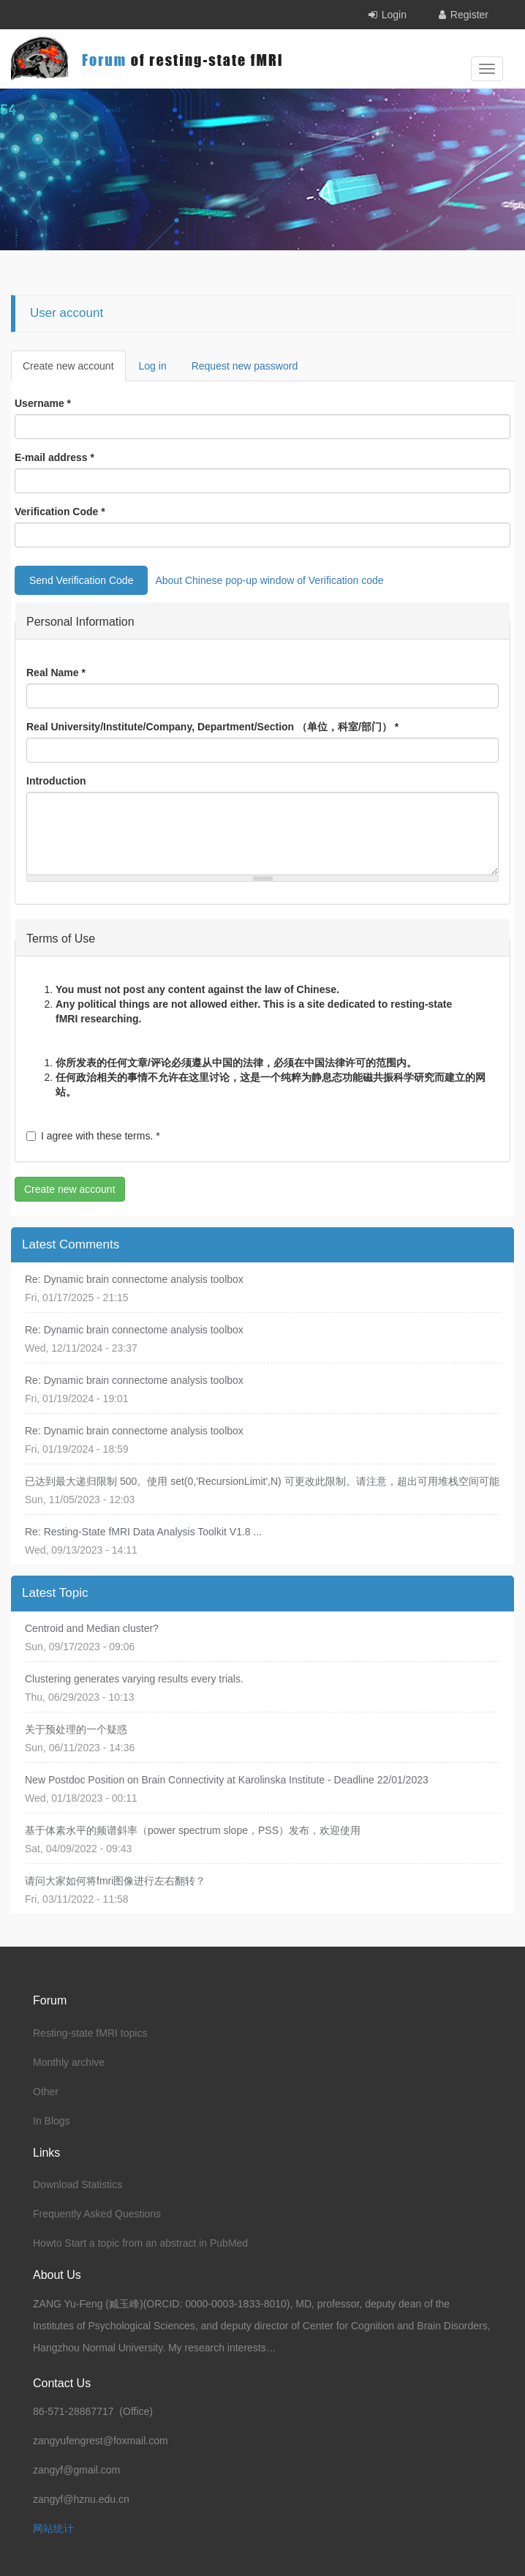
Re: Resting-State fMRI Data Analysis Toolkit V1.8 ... (143, 1532)
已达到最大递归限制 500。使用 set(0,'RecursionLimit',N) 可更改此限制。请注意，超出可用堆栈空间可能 (262, 1481)
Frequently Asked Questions (97, 2214)
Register (469, 14)
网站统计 (53, 2528)
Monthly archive (69, 2062)
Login (394, 14)
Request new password (245, 366)
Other (45, 2091)
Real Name (56, 672)
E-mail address (54, 457)
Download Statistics (77, 2184)
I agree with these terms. (93, 1136)
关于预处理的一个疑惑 (76, 1729)
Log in (153, 366)
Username (43, 403)
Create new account (74, 370)
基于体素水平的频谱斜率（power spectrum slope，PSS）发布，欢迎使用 (192, 1830)
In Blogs (51, 2121)
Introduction (56, 781)
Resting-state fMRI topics (90, 2033)
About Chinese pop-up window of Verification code (269, 580)
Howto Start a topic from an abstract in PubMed (140, 2243)
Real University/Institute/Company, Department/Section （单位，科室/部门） (212, 727)
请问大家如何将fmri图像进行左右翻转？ (115, 1881)
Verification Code (60, 511)
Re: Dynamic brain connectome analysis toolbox (134, 1279)
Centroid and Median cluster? (92, 1628)
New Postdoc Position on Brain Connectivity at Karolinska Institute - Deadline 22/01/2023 (226, 1780)
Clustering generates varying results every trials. (134, 1679)
